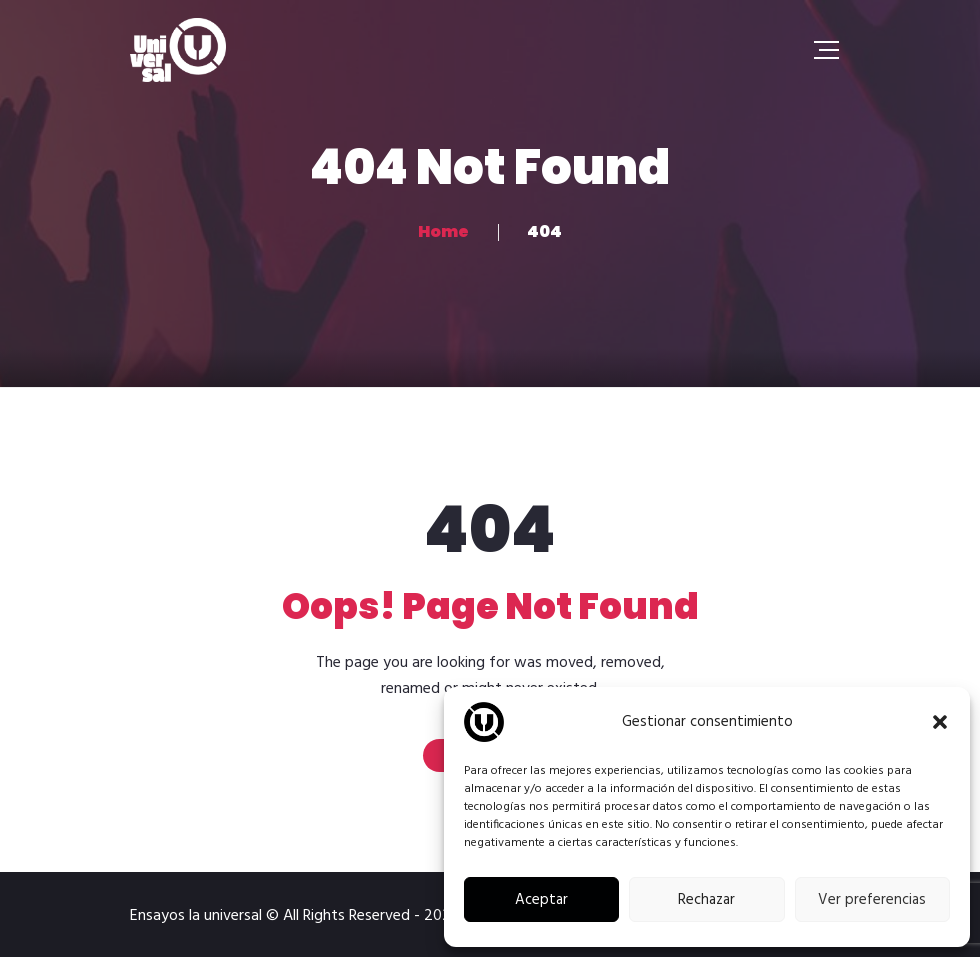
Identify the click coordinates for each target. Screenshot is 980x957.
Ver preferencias (872, 900)
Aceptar (541, 900)
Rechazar (706, 900)
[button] (940, 722)
